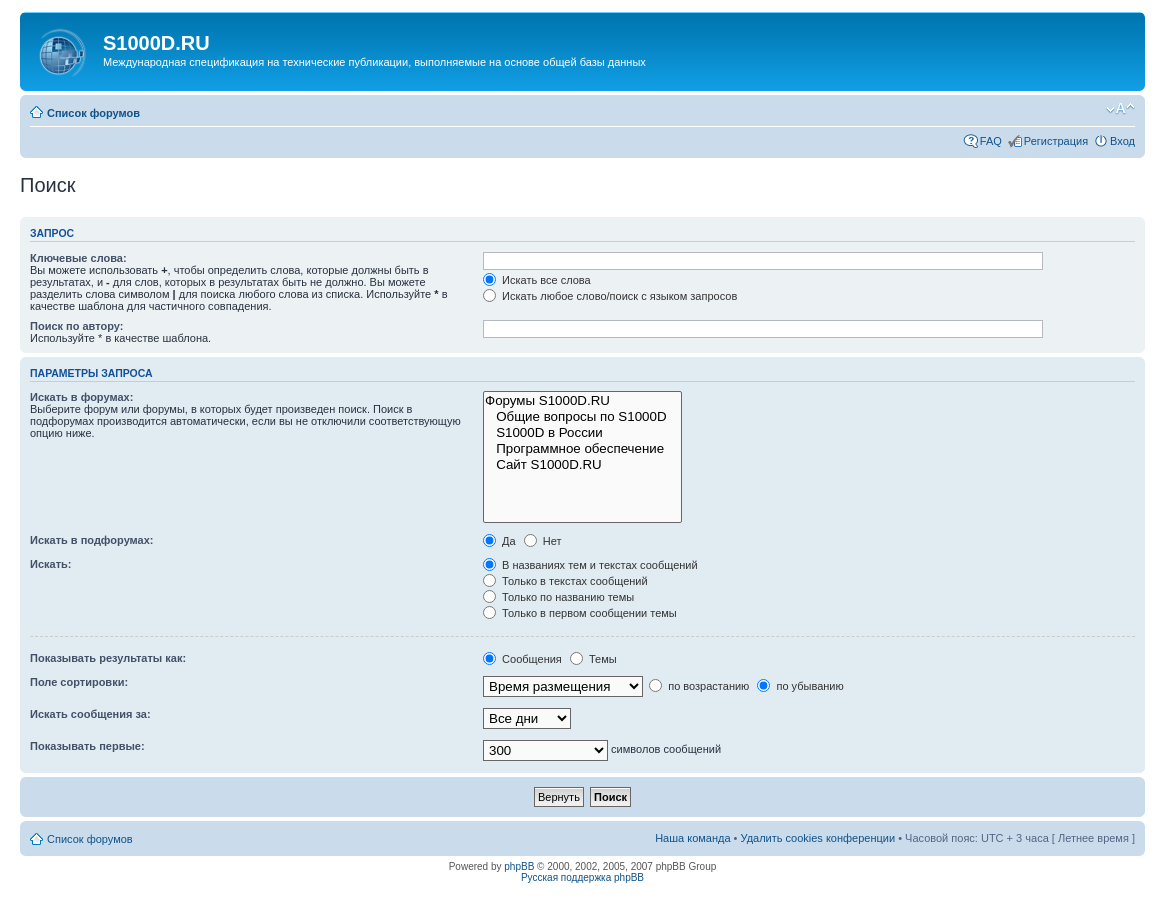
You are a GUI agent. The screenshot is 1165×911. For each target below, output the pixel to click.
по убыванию (800, 686)
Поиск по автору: (76, 326)
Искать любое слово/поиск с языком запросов (610, 296)
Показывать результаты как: (108, 658)
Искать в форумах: (81, 397)
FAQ (991, 141)
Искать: (50, 564)
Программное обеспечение (582, 449)
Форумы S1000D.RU (582, 401)
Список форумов (93, 113)
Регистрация (1056, 141)
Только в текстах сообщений (565, 581)
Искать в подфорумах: (92, 540)
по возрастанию (699, 686)
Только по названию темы (558, 597)
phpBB (519, 866)
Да (499, 541)
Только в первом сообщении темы (580, 613)
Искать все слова (537, 280)
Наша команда (692, 838)
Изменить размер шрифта (1120, 109)
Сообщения (522, 659)
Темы (593, 659)
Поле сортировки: (79, 682)
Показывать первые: (87, 746)
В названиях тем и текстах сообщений (590, 565)
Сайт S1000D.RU (582, 465)
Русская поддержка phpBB (582, 877)
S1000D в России (582, 433)
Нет (543, 541)
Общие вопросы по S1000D (582, 417)
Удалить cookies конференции (818, 838)
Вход (1122, 141)
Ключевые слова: (78, 258)
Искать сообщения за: (90, 714)
